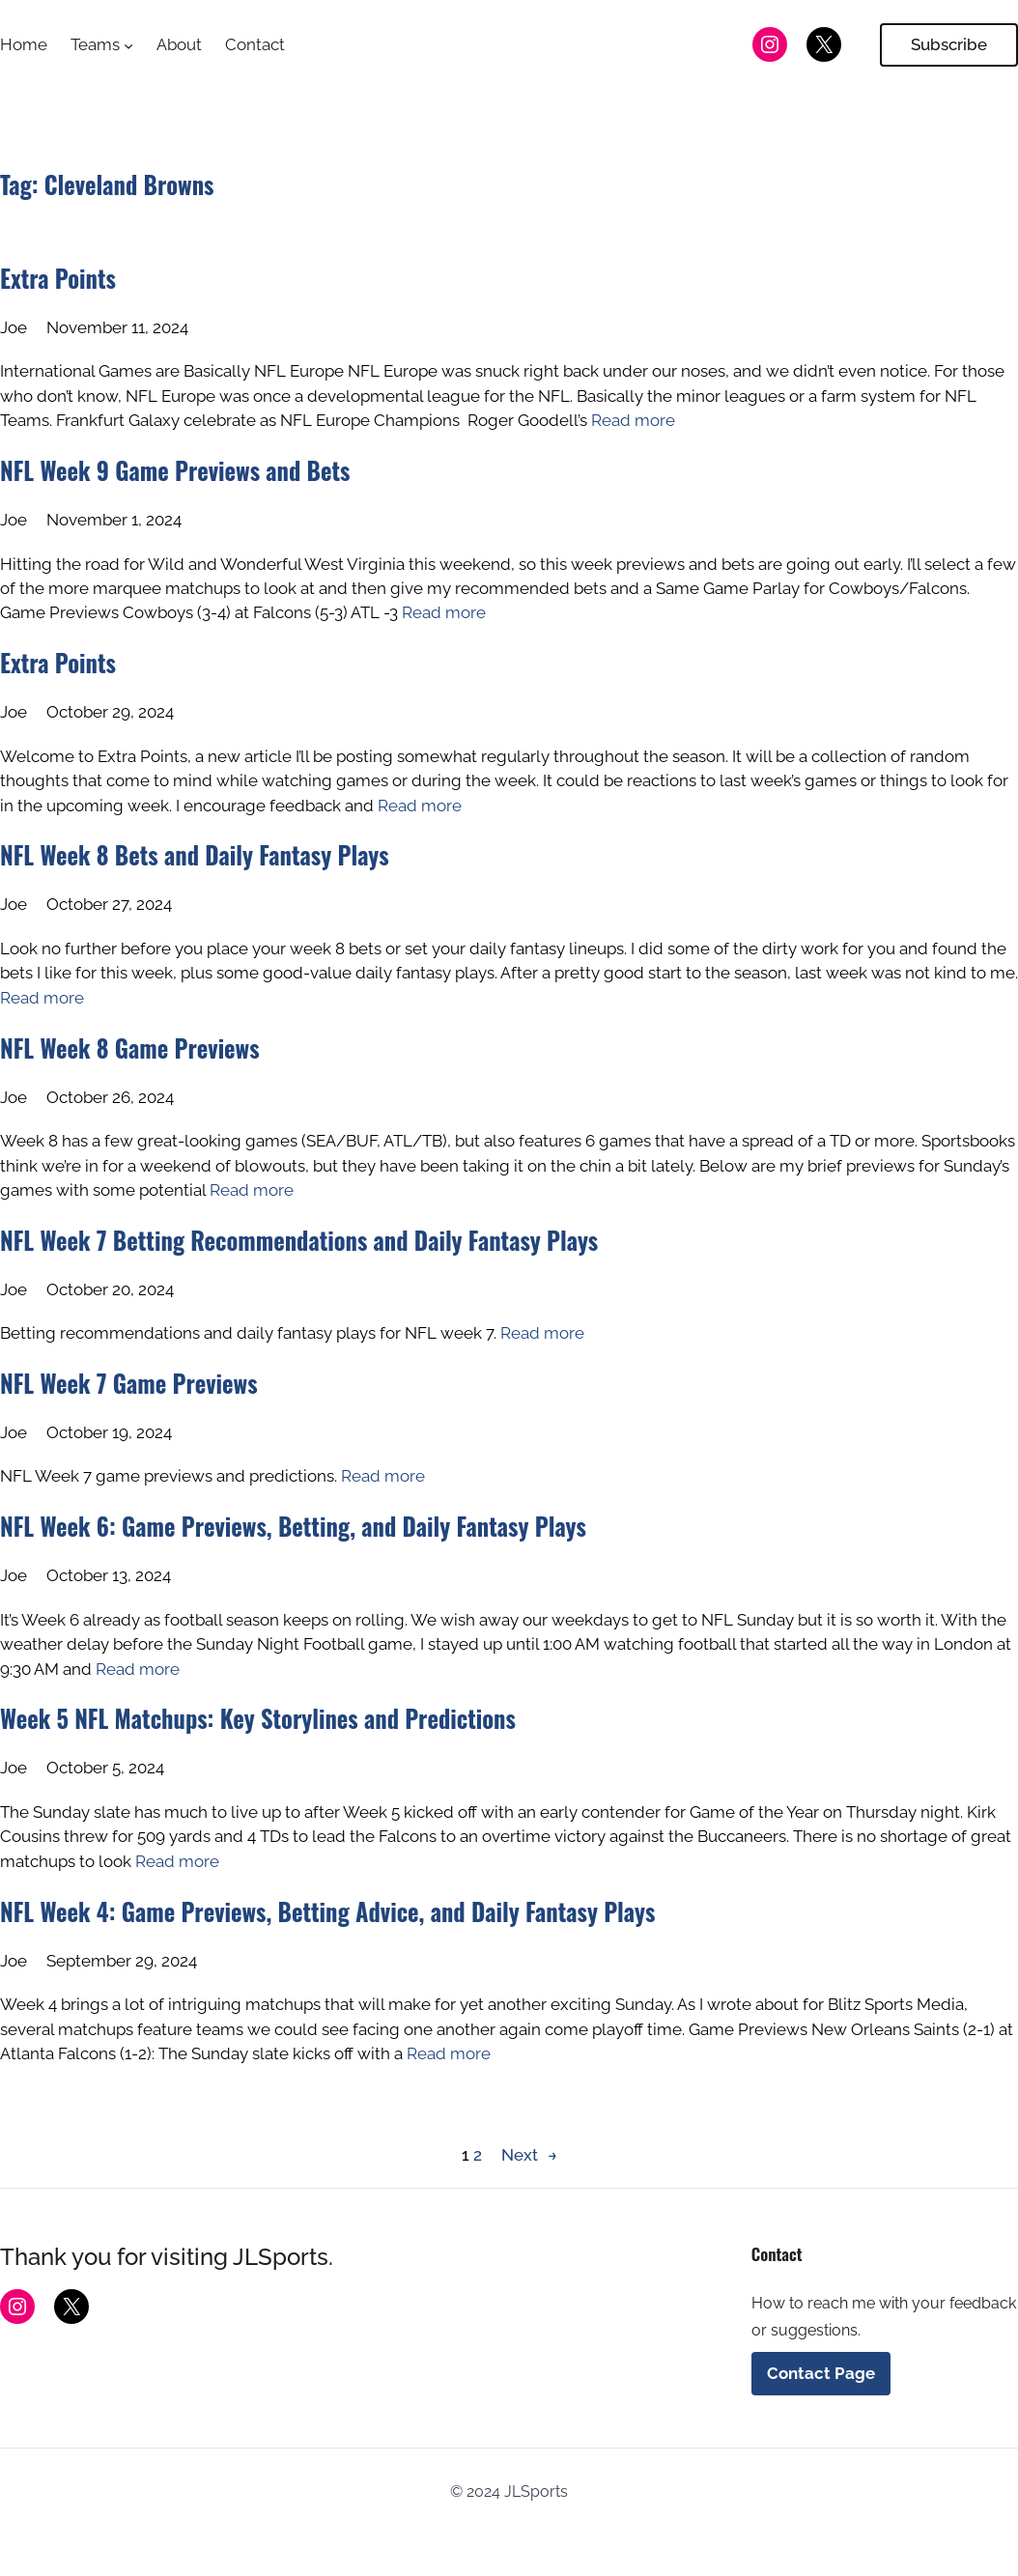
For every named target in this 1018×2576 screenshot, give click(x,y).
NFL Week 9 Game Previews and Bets (175, 470)
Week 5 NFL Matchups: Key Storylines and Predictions (258, 1718)
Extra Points (58, 278)
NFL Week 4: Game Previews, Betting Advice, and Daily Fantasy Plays (327, 1911)
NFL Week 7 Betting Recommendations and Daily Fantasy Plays (299, 1240)
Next (529, 2155)
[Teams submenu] (128, 44)
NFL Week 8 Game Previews (130, 1048)
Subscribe (949, 44)
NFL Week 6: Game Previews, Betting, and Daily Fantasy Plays (293, 1526)
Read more (633, 420)
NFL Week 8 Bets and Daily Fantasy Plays (194, 854)
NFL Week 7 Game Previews (129, 1383)
